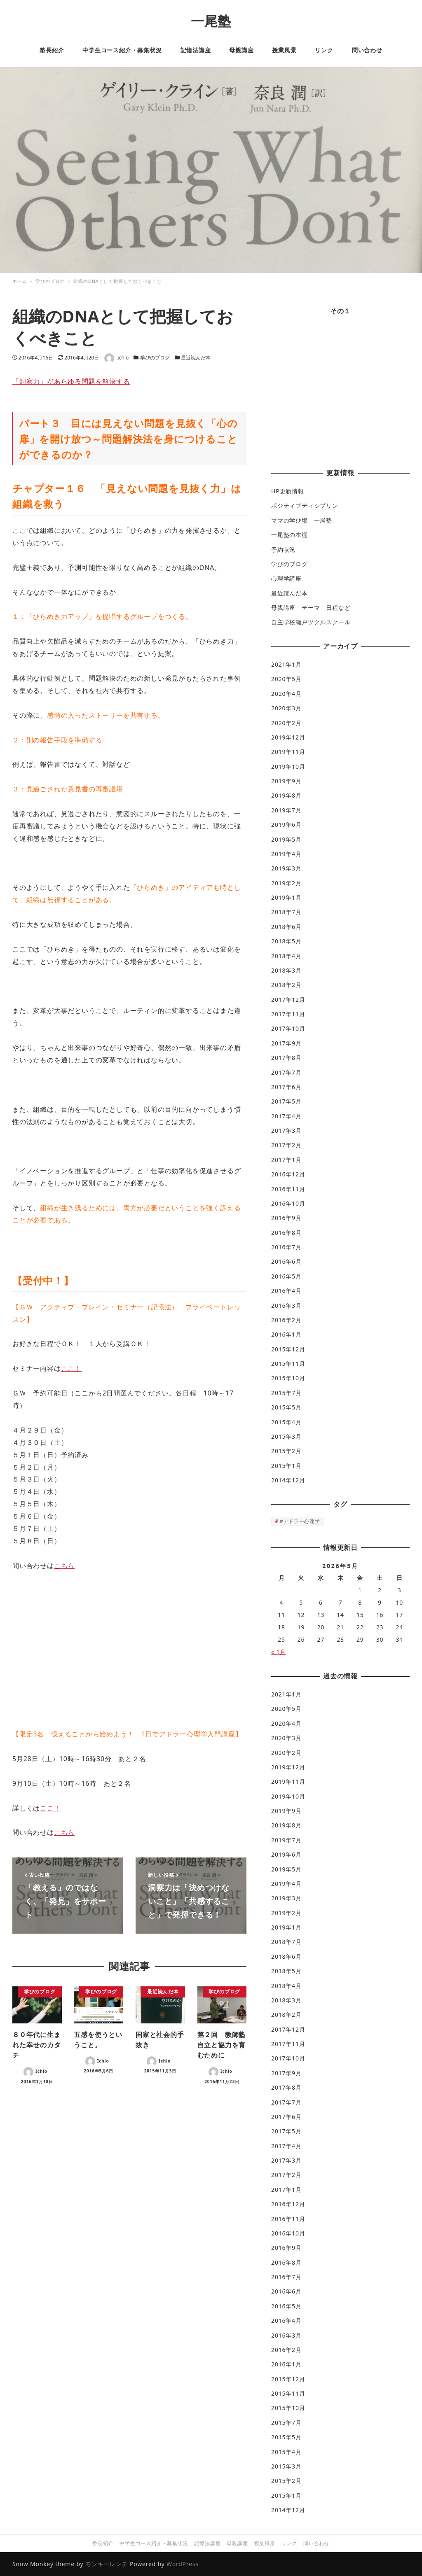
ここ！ (71, 1368)
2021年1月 (286, 664)
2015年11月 (288, 1363)
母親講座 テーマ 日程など (310, 607)
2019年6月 (286, 824)
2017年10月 (288, 1028)
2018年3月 (286, 970)
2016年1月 (286, 1334)
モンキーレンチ (106, 2564)
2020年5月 (286, 679)
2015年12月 (288, 1349)
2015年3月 (286, 1436)
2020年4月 (286, 694)
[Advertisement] (340, 393)
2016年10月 (288, 1203)
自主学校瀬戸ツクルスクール (310, 622)
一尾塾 (211, 21)
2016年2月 (286, 1320)
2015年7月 (286, 1393)
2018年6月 (286, 927)
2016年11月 (288, 1189)
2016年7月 (286, 1247)
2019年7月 (286, 810)
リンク (289, 2543)
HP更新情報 (287, 491)
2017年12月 (288, 999)
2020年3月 (286, 708)
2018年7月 (286, 912)
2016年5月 (286, 1276)
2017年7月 (286, 1072)
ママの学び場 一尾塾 (301, 520)
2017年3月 (286, 1130)
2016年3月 (286, 1305)
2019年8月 (286, 795)
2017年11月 (288, 1014)
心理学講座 (286, 578)
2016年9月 (286, 1218)
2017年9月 (286, 1043)
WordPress (182, 2564)
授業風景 (264, 2543)
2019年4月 (286, 854)
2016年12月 (288, 1174)
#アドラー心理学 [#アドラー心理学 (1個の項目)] (300, 1521)
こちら (64, 1565)
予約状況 (283, 549)
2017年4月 (286, 1116)
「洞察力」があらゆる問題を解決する (71, 381)
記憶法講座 (207, 2543)
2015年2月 (286, 1451)
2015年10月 (288, 1378)
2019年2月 (286, 883)
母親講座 (237, 2543)
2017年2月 (286, 1145)
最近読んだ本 (196, 357)
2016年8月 (286, 1233)
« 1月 (278, 1652)
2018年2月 (286, 985)
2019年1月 (286, 897)
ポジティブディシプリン (304, 505)
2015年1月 (286, 1466)
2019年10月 (288, 766)
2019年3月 (286, 868)
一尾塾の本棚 (289, 535)
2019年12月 (288, 737)
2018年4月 (286, 956)
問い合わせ (316, 2543)
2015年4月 (286, 1422)
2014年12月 (288, 1480)
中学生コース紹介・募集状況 (154, 2543)
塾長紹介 (102, 2543)
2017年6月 (286, 1087)
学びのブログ (155, 357)
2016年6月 (286, 1261)
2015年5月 (286, 1407)
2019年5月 (286, 839)
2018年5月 (286, 941)
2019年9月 (286, 781)
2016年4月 (286, 1291)
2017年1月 (286, 1160)
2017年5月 (286, 1101)
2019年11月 (288, 752)
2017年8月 (286, 1058)
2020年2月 (286, 723)
